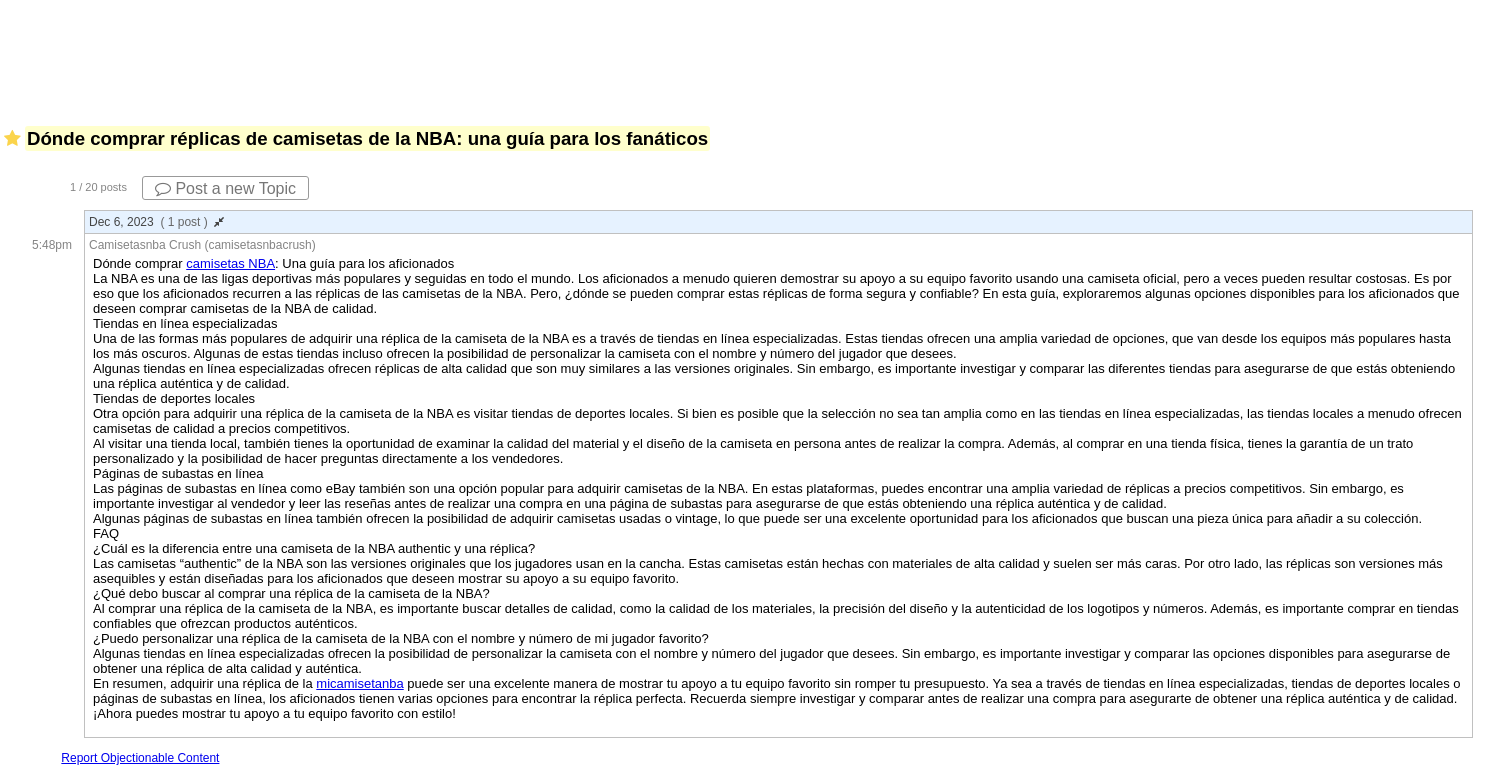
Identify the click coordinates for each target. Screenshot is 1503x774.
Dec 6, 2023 (156, 222)
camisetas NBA (230, 263)
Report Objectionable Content (140, 758)
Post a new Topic (225, 188)
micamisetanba (359, 683)
